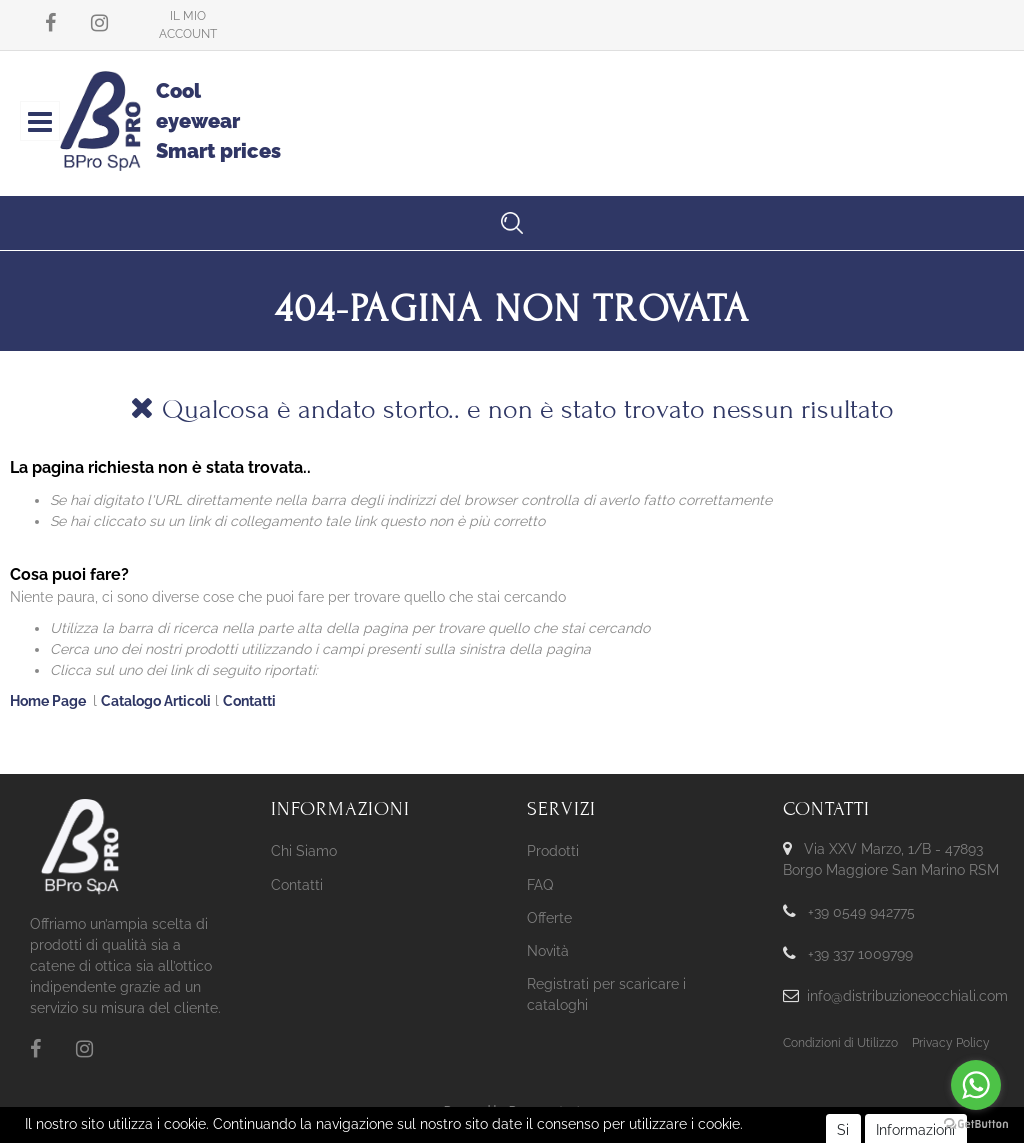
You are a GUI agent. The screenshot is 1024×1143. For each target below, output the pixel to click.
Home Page (49, 701)
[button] (188, 25)
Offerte (549, 918)
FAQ (540, 885)
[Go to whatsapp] (976, 1085)
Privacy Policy (951, 1043)
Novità (548, 951)
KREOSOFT (545, 1129)
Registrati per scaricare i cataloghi (606, 994)
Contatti (249, 701)
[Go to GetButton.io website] (976, 1123)
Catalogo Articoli (156, 701)
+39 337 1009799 (860, 954)
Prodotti (553, 851)
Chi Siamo (304, 851)
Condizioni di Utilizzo (840, 1043)
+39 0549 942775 (861, 912)
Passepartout (545, 1111)
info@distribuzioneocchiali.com (907, 996)
